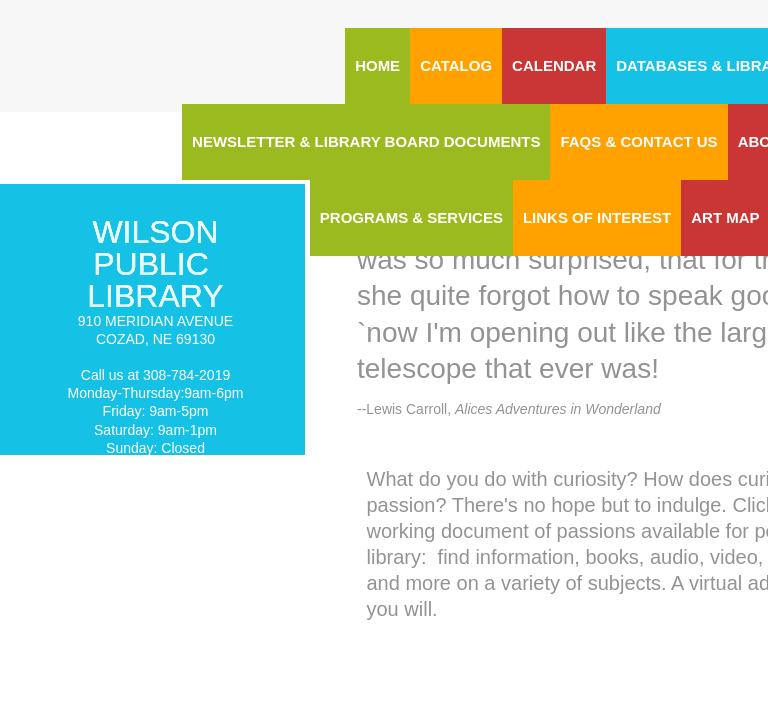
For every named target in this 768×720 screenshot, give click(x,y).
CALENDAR (554, 65)
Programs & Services (411, 217)
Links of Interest (597, 217)
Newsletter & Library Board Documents (366, 141)
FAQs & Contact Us (638, 141)
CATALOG (456, 65)
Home (377, 65)
